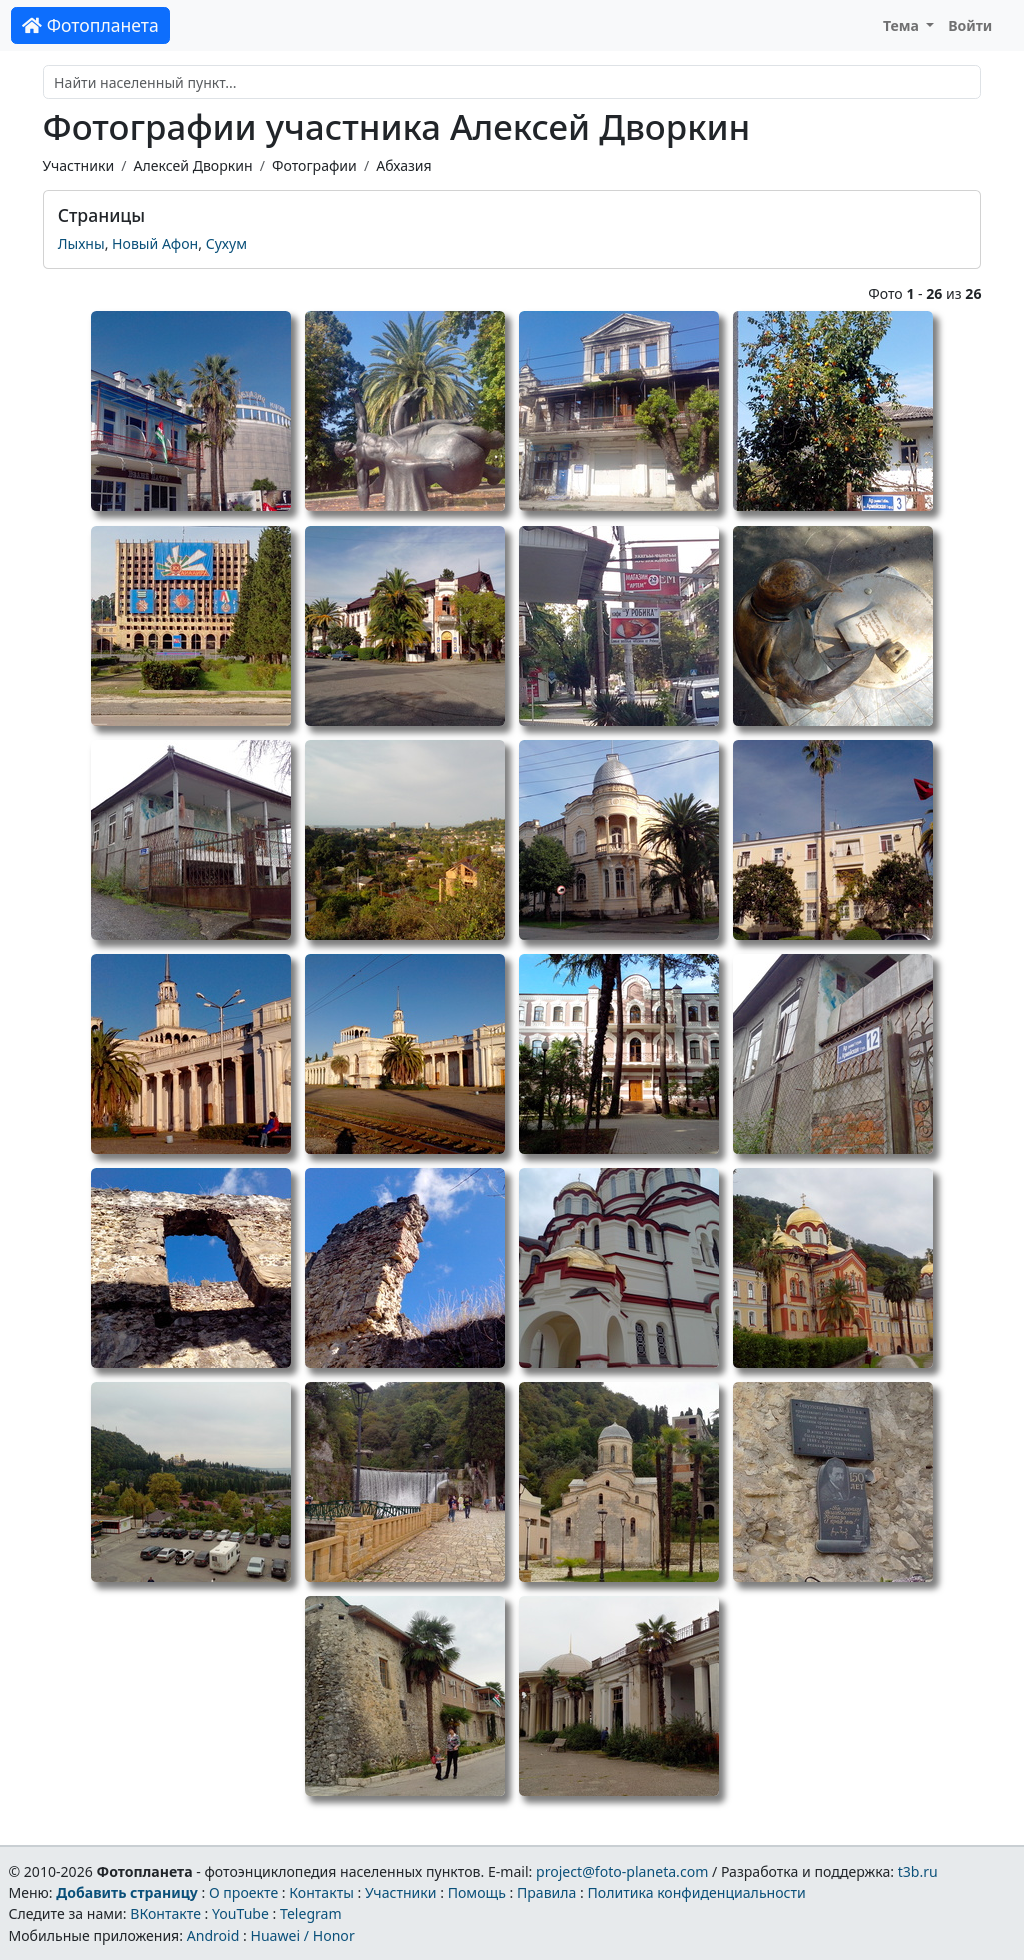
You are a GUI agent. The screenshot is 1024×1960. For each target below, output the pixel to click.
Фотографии (314, 165)
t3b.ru (918, 1871)
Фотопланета (90, 25)
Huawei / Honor (302, 1935)
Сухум (226, 243)
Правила (546, 1892)
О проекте (243, 1892)
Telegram (311, 1913)
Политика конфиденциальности (697, 1892)
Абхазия (404, 165)
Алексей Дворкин (192, 165)
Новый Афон (155, 243)
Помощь (477, 1892)
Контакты (321, 1892)
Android (213, 1935)
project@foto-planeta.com (622, 1871)
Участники (79, 165)
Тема (903, 25)
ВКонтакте (165, 1913)
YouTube (240, 1913)
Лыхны (81, 243)
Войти (970, 25)
